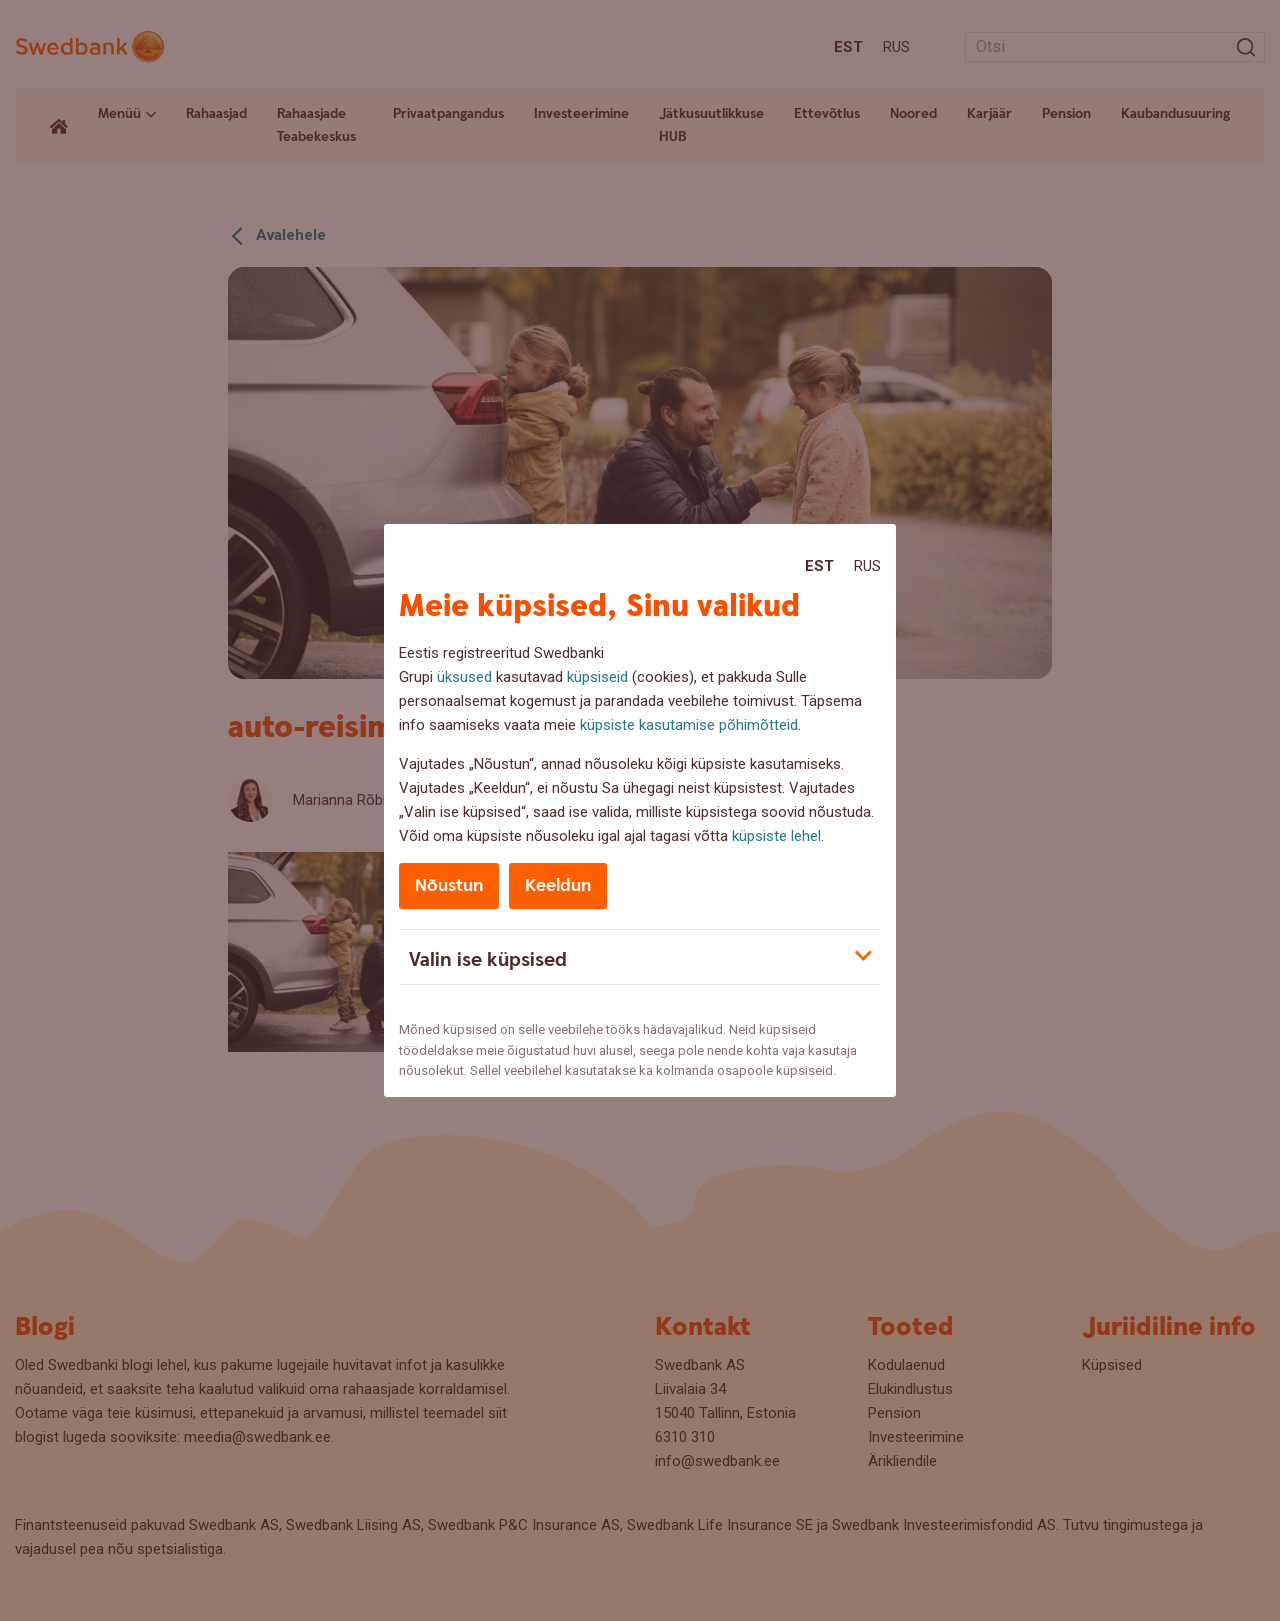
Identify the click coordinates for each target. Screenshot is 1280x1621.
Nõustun (449, 885)
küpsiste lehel (776, 836)
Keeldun (558, 885)
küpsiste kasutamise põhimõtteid (689, 725)
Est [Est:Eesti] (819, 566)
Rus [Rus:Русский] (867, 566)
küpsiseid (597, 677)
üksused (464, 677)
